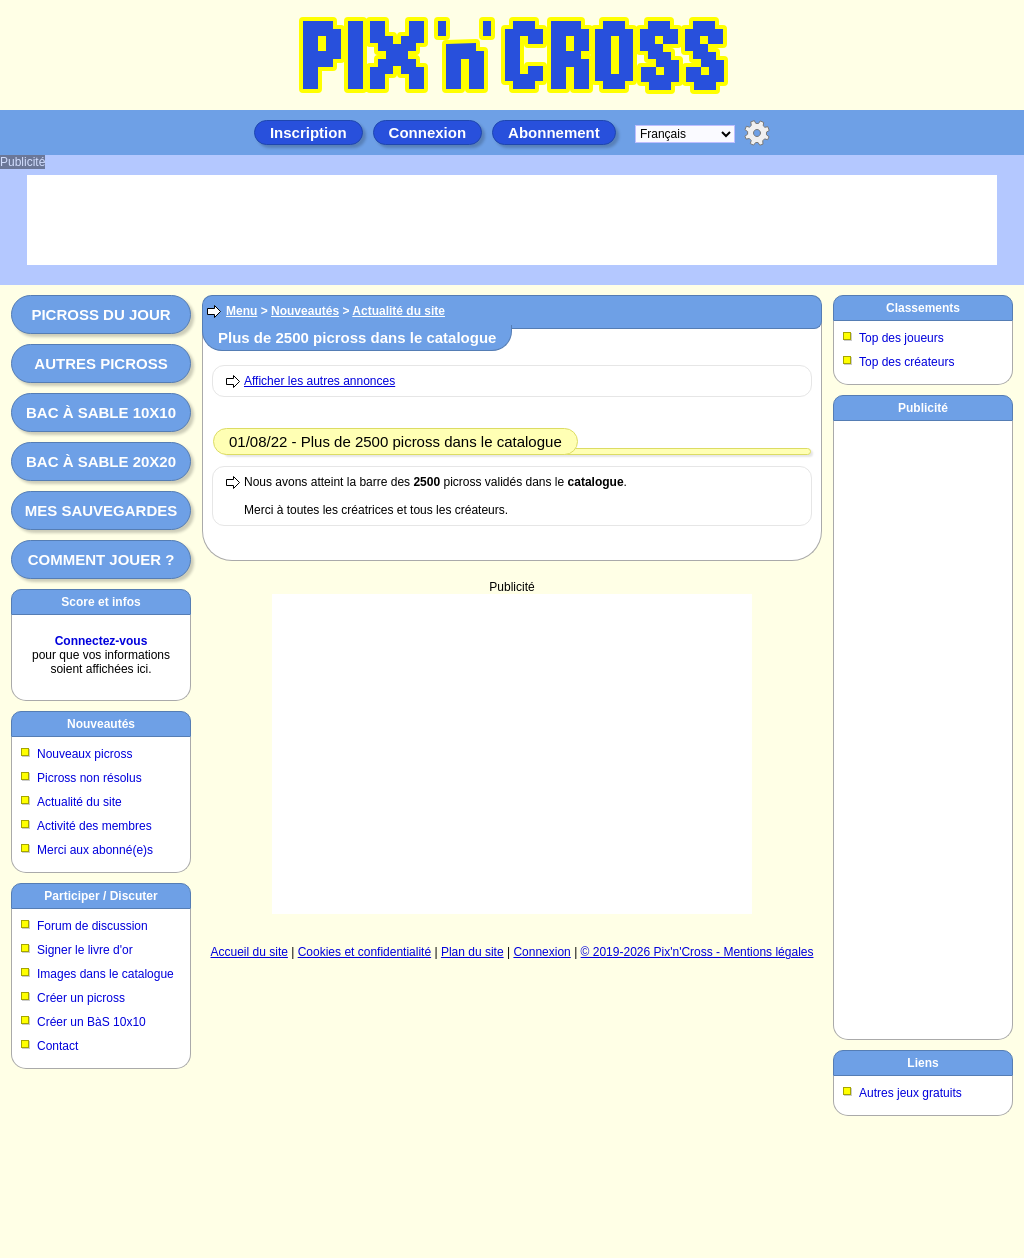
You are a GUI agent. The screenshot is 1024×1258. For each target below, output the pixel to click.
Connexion (428, 132)
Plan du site (472, 952)
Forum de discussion (92, 926)
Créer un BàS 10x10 (91, 1022)
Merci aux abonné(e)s (95, 850)
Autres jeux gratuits (910, 1093)
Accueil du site (249, 952)
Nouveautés (101, 724)
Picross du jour (100, 314)
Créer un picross (81, 998)
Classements (923, 308)
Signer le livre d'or (85, 950)
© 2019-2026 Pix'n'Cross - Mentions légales (697, 952)
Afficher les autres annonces (319, 381)
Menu (241, 311)
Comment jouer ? (101, 559)
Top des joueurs (901, 338)
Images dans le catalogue (105, 974)
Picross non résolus (89, 778)
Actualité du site (79, 802)
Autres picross (100, 363)
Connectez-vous (101, 641)
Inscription (308, 132)
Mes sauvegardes (101, 510)
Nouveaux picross (84, 754)
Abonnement (554, 132)
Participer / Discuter (100, 896)
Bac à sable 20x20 (101, 461)
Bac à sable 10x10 (101, 412)
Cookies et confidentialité (364, 952)
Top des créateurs (906, 362)
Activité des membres (94, 826)
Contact (57, 1046)
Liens (922, 1063)
